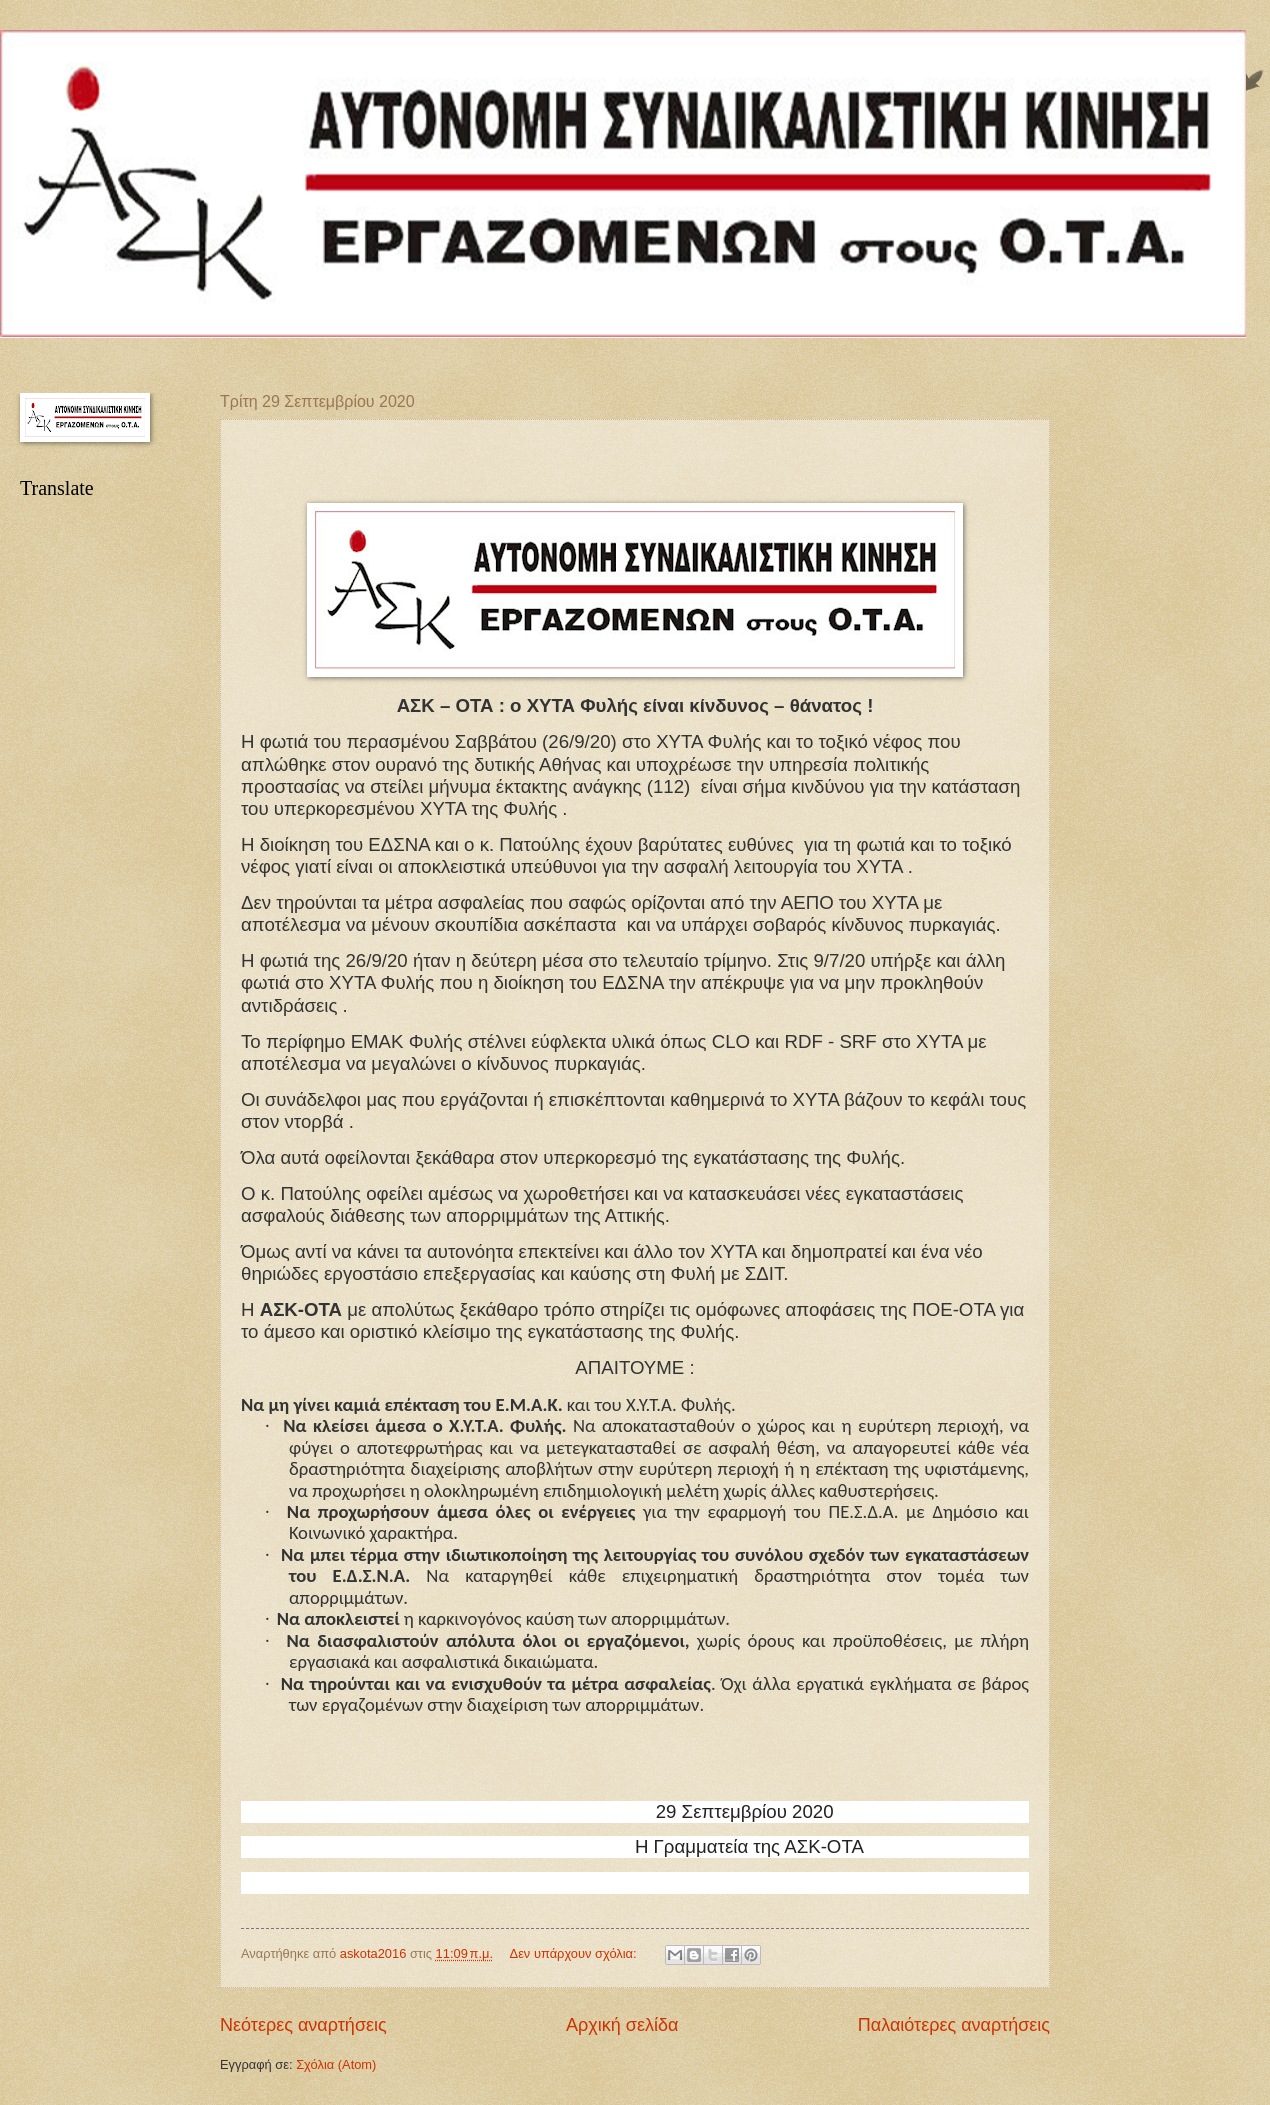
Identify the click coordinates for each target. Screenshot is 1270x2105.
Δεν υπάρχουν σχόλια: (575, 1953)
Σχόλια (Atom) (336, 2064)
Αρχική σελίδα (622, 2025)
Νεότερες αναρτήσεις (303, 2025)
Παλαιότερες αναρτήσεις (954, 2025)
